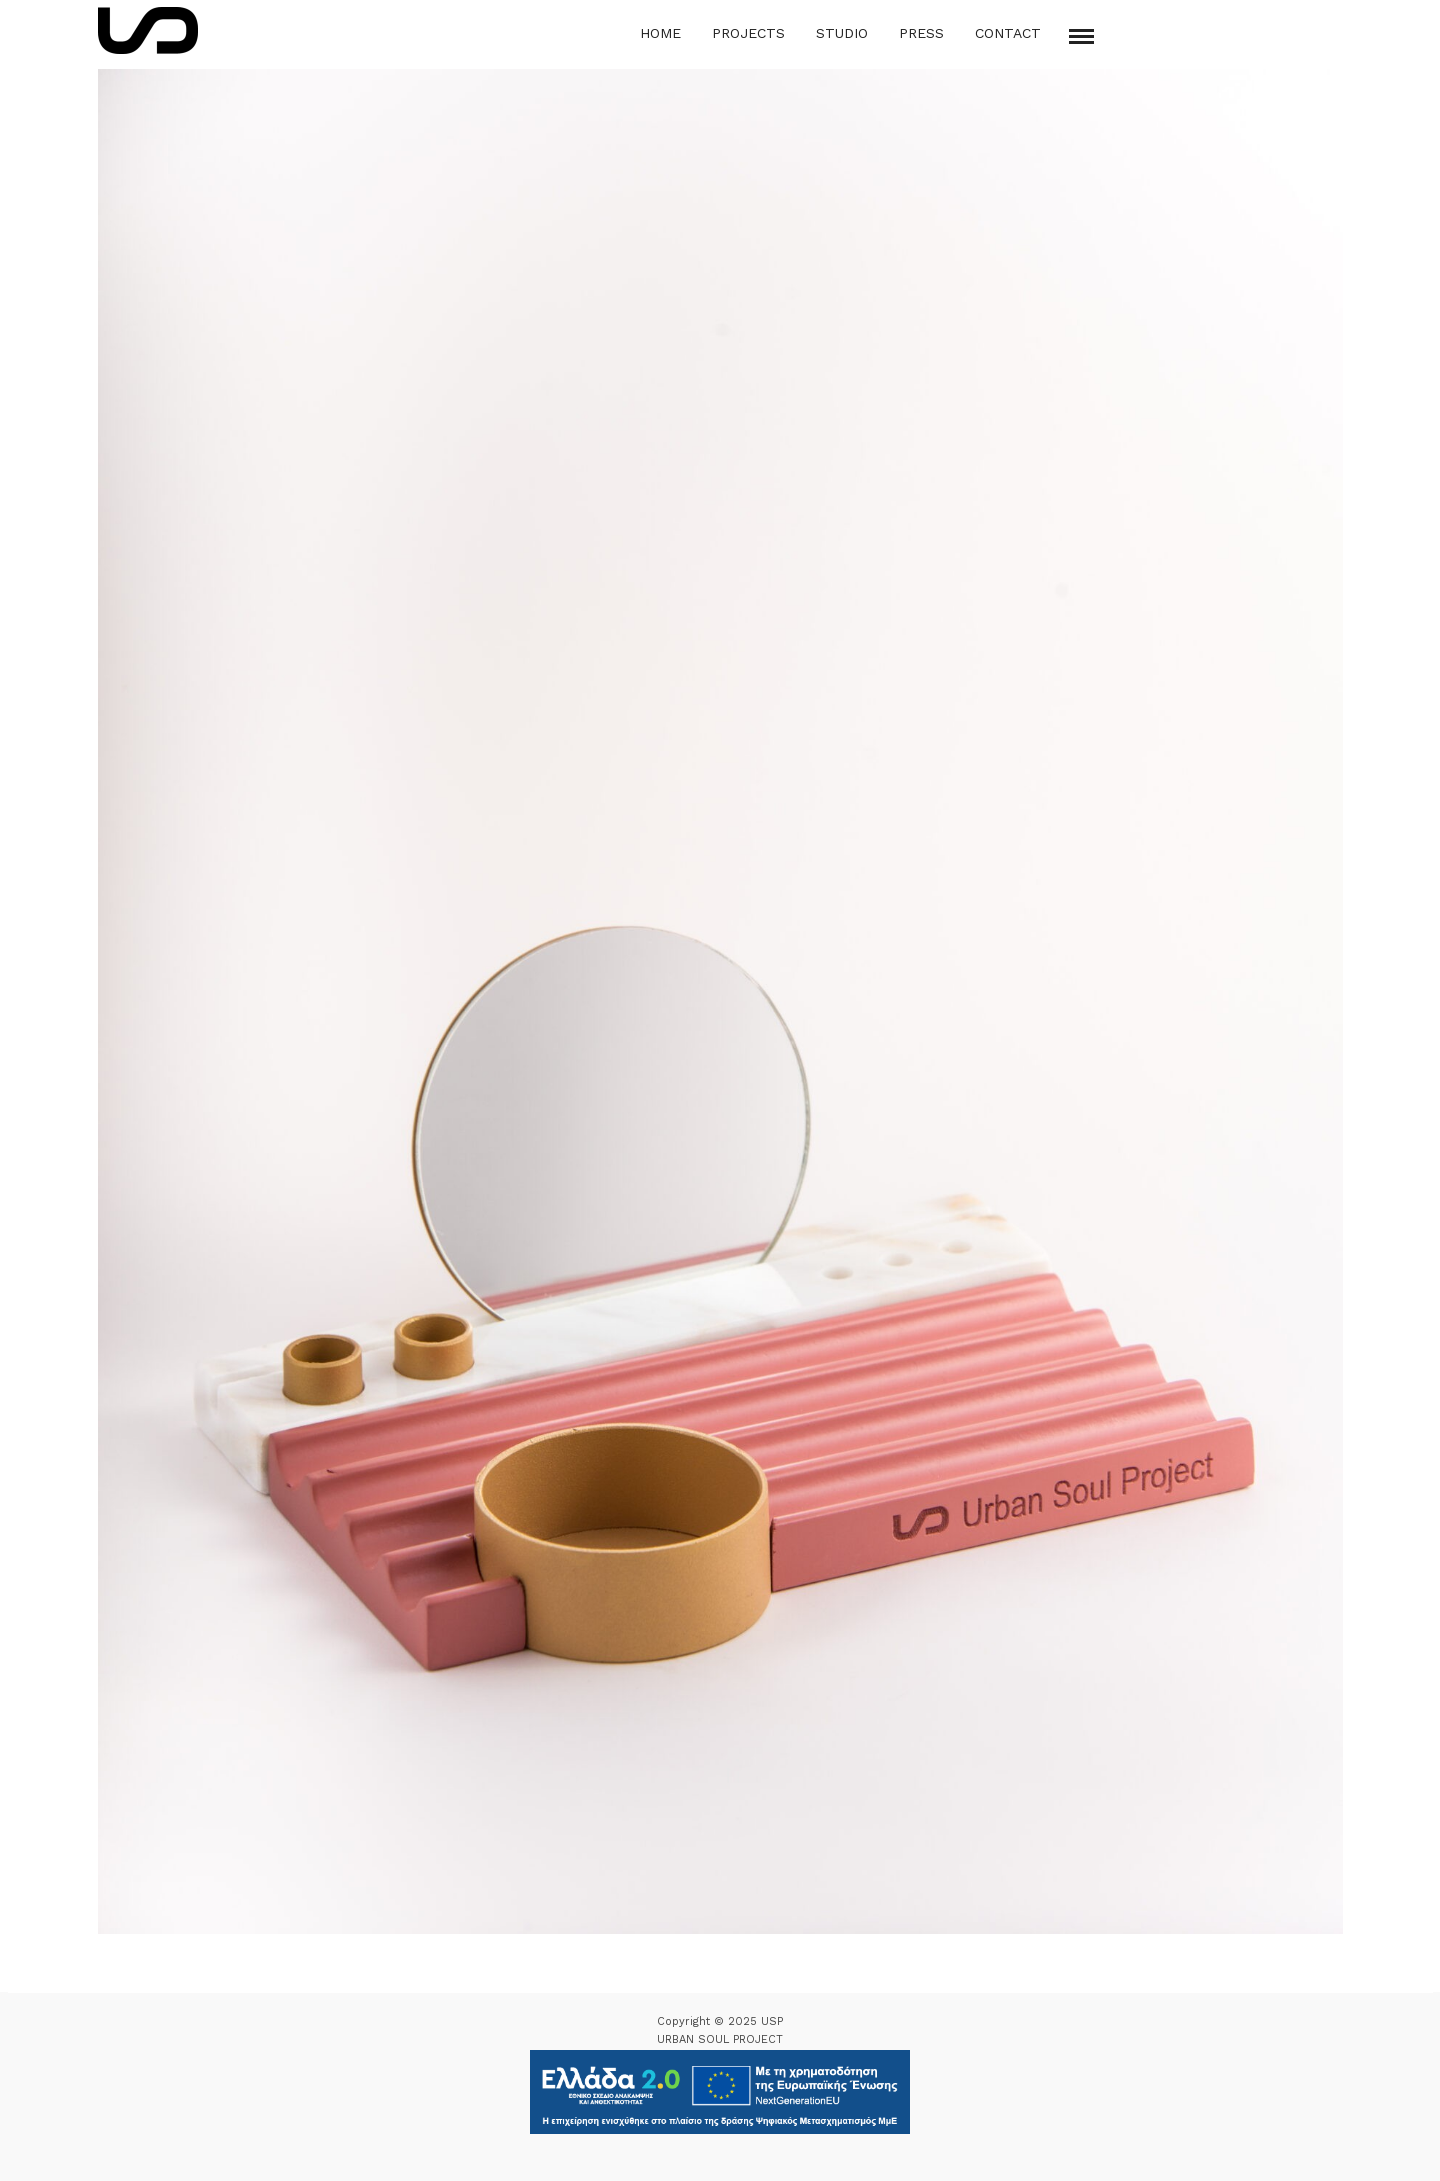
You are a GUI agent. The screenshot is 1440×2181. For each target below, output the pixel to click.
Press (921, 33)
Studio (842, 33)
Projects (748, 33)
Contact (1008, 33)
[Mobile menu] (1081, 36)
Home (660, 33)
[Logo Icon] (148, 30)
